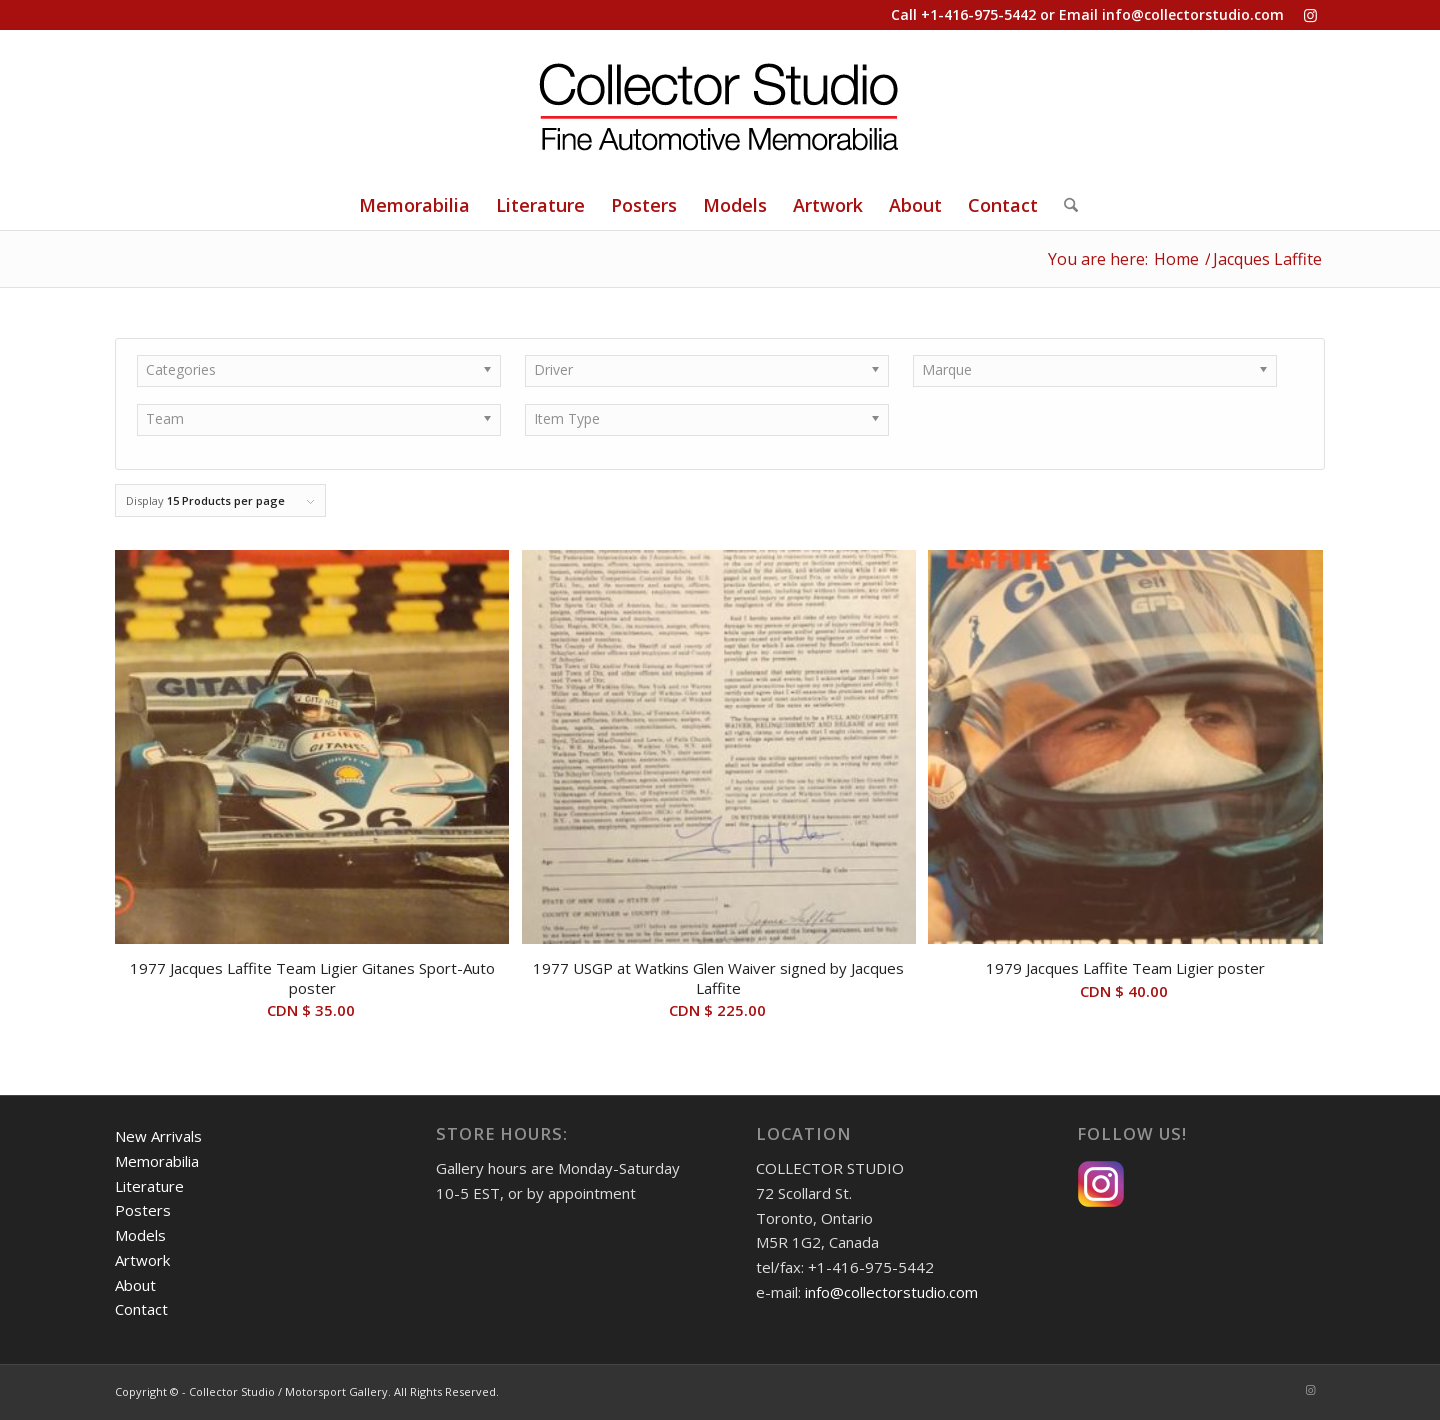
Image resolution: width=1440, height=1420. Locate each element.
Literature (149, 1186)
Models (140, 1235)
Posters (143, 1210)
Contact (141, 1309)
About (135, 1285)
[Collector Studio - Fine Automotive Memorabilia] (720, 105)
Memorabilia (157, 1161)
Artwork (142, 1260)
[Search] (1064, 205)
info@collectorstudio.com (1193, 14)
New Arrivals (158, 1136)
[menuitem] (414, 205)
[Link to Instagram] (1310, 15)
